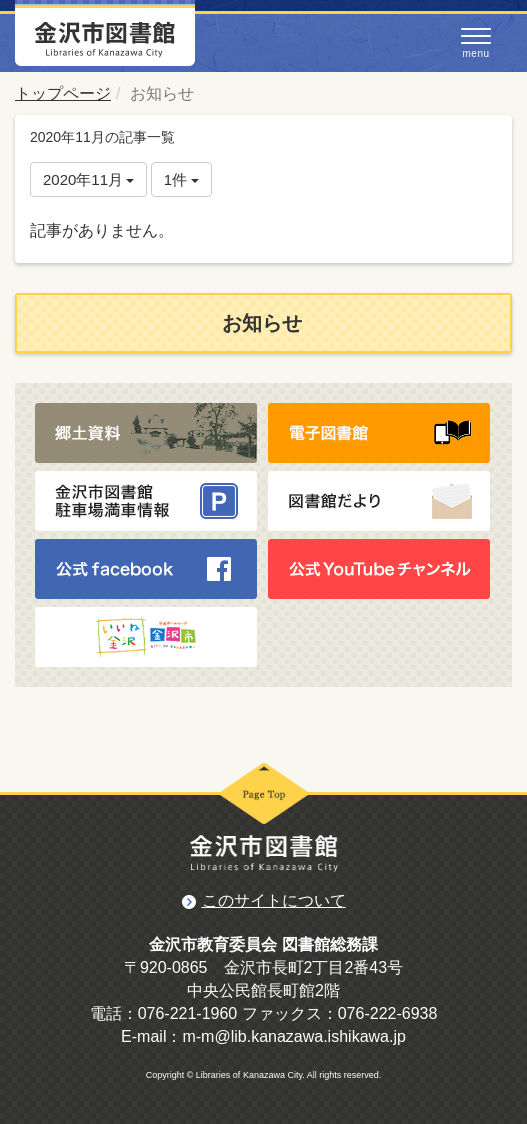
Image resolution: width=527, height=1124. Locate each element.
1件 (182, 179)
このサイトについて (274, 900)
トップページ (63, 93)
